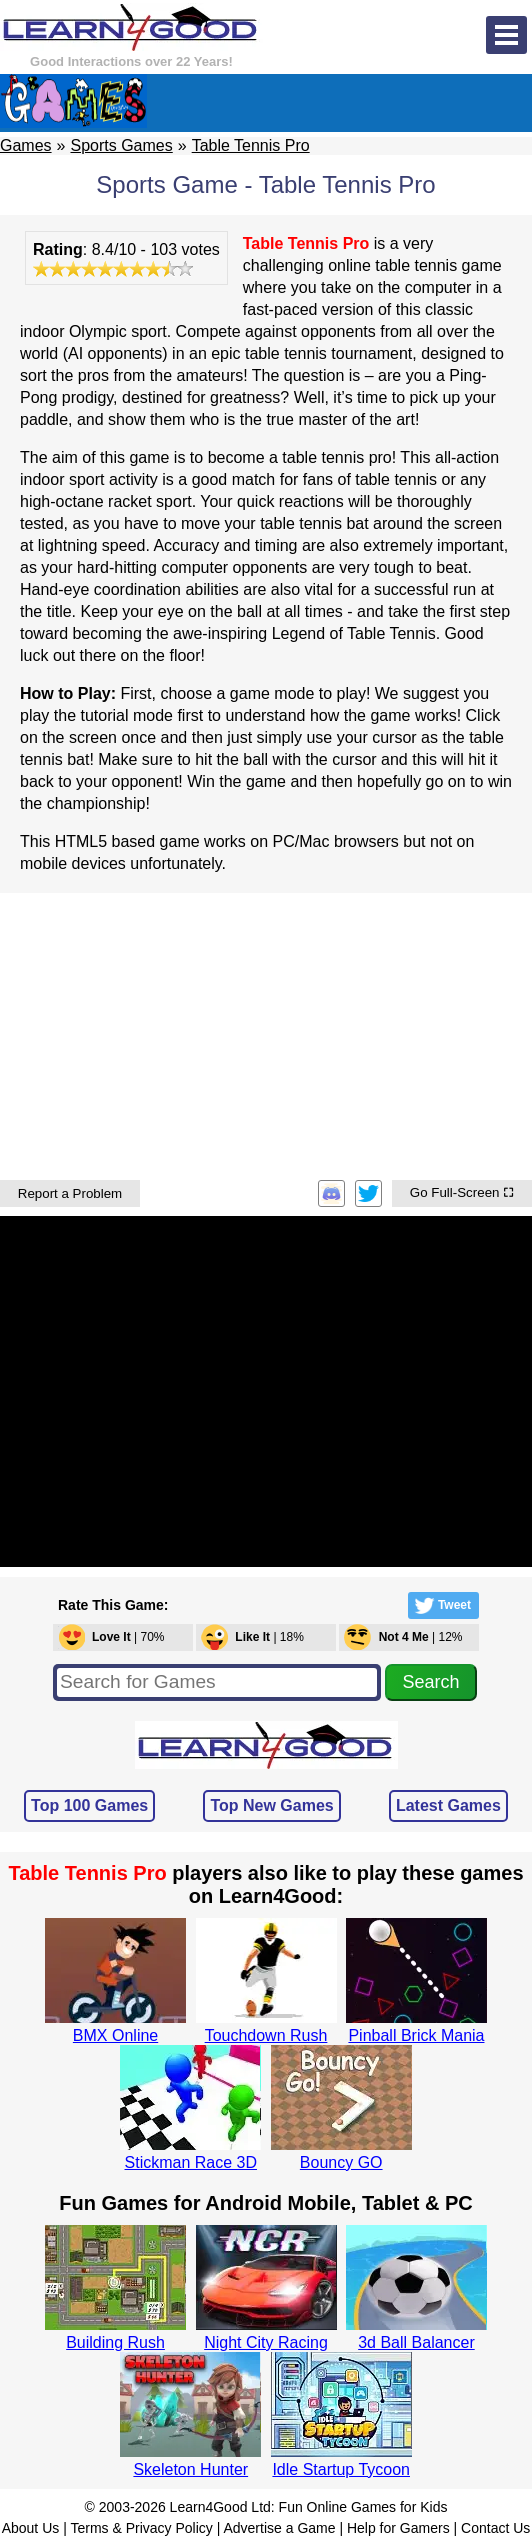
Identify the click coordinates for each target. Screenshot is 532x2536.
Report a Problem (70, 1193)
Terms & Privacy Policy (141, 2528)
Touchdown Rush (266, 2035)
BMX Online (115, 2035)
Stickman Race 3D (191, 2162)
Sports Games (121, 145)
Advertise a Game (279, 2528)
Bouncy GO (341, 2162)
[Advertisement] (266, 1034)
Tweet (441, 1605)
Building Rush (115, 2342)
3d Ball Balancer (416, 2342)
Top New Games (271, 1805)
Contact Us (495, 2528)
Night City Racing (266, 2342)
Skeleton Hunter (190, 2469)
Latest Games (448, 1805)
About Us (31, 2528)
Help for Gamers (398, 2528)
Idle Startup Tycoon (341, 2469)
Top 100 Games (89, 1805)
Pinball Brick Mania (416, 2035)
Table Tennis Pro (251, 145)
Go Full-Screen (462, 1192)
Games (26, 145)
